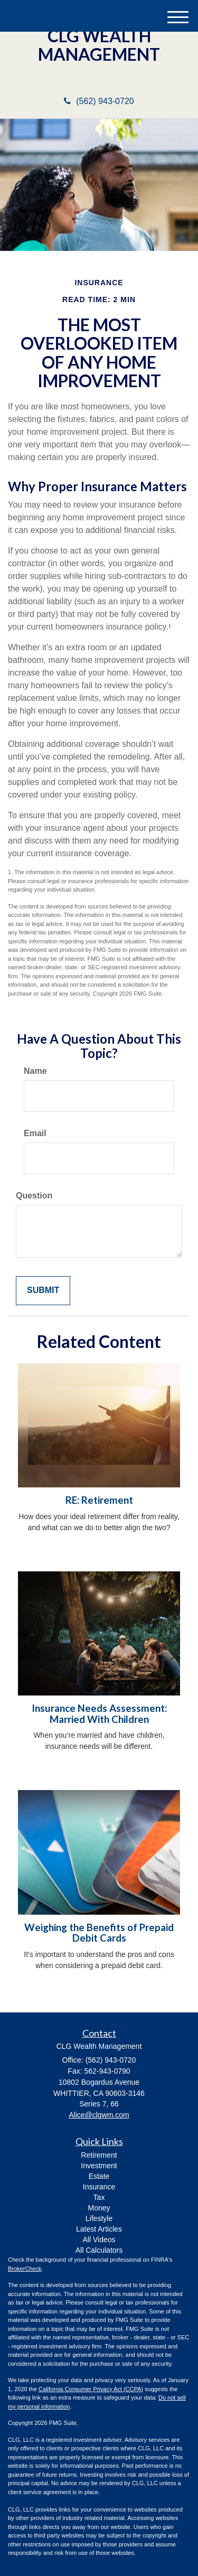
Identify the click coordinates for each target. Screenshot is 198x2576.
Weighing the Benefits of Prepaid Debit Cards (99, 1933)
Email (35, 1133)
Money (99, 2208)
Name (35, 1070)
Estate (99, 2176)
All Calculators (99, 2250)
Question (34, 1195)
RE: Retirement (99, 1500)
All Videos (98, 2239)
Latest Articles (99, 2229)
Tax (99, 2197)
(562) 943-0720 (99, 101)
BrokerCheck (25, 2268)
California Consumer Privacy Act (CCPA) (91, 2389)
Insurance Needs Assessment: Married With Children (99, 1713)
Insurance (99, 2186)
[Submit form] (43, 1290)
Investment (99, 2165)
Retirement (99, 2155)
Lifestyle (99, 2218)
